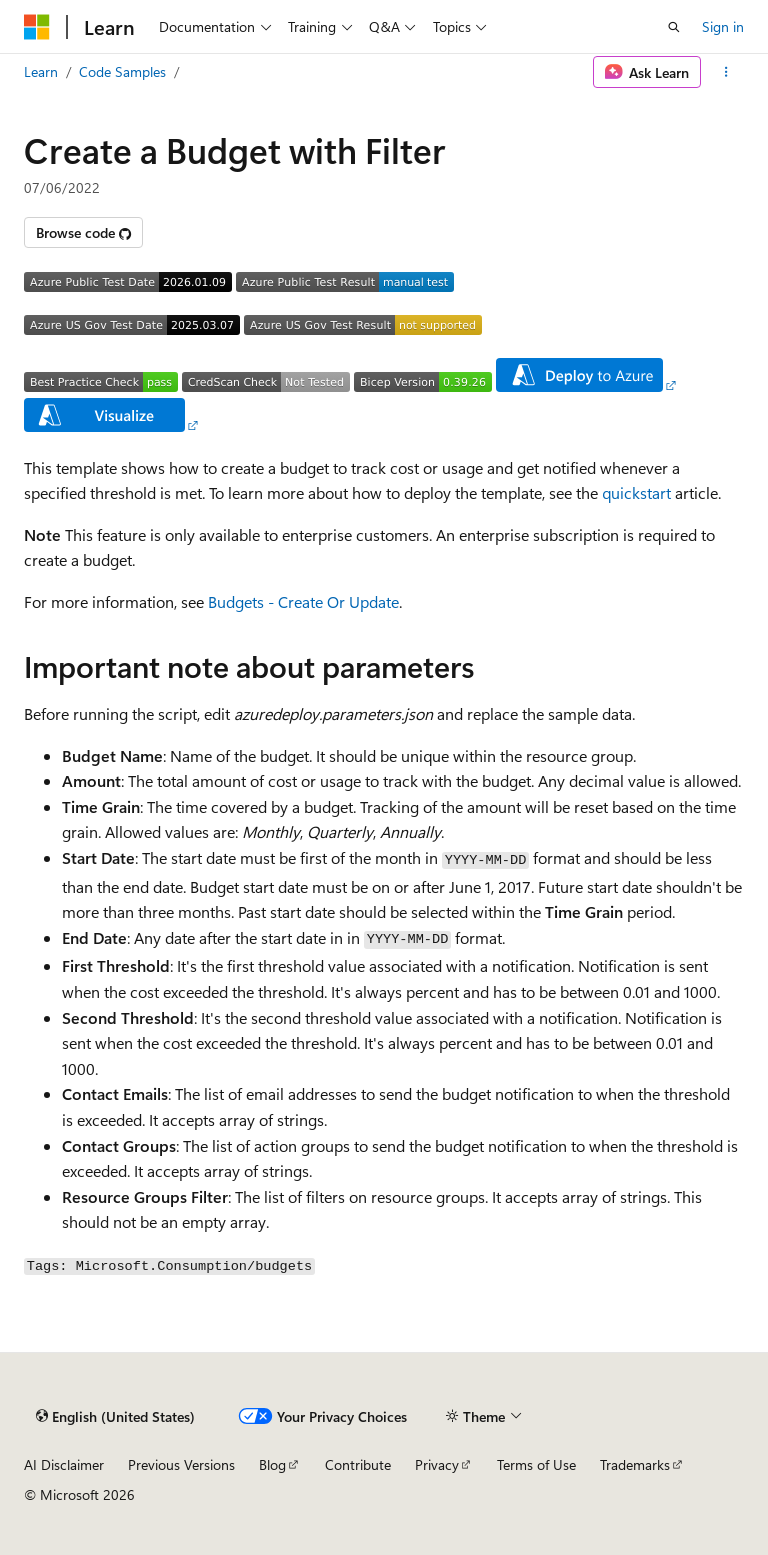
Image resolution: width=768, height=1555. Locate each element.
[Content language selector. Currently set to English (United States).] (115, 1417)
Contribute (358, 1464)
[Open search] (674, 27)
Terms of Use (536, 1464)
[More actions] (726, 72)
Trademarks (635, 1464)
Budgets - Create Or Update (303, 601)
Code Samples (122, 71)
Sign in (723, 26)
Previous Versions (181, 1464)
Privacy (437, 1464)
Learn (41, 71)
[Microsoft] (37, 27)
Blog (272, 1464)
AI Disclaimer (64, 1464)
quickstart (636, 492)
